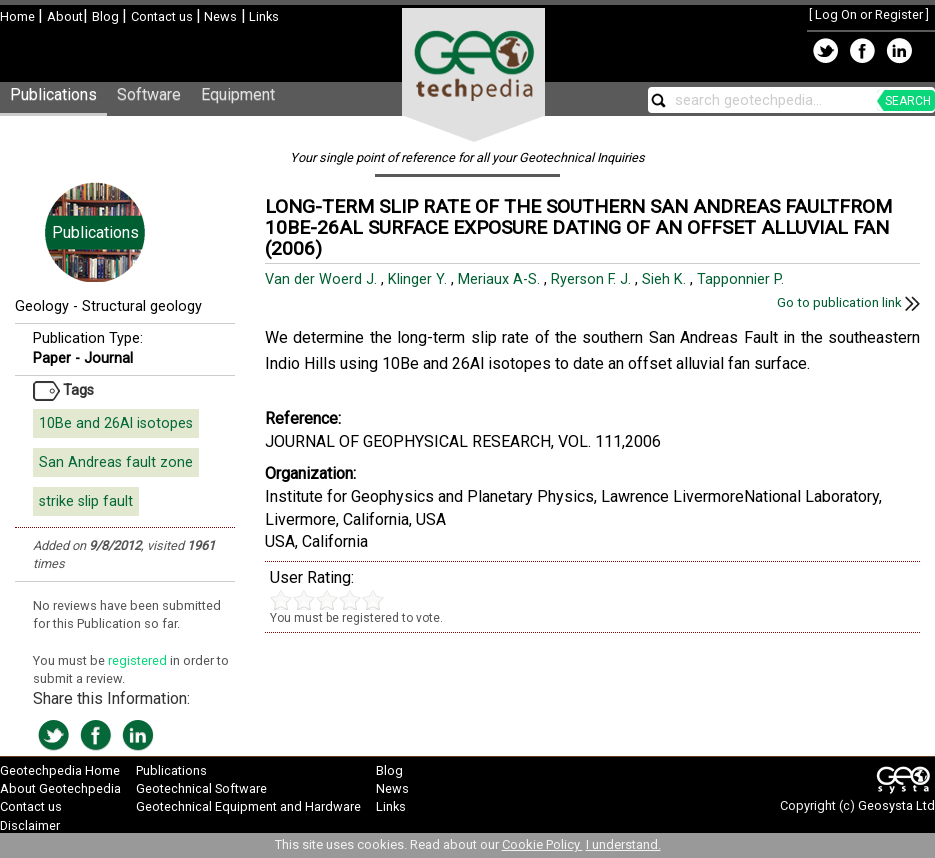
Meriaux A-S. (501, 279)
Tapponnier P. (742, 279)
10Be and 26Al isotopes (116, 423)
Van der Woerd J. (323, 279)
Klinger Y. (419, 279)
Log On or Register (869, 14)
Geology (42, 306)
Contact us (163, 16)
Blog (107, 16)
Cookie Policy (542, 844)
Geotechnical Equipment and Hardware (248, 806)
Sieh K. (666, 279)
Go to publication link (848, 302)
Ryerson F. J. (593, 279)
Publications (53, 94)
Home (19, 16)
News (219, 16)
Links (262, 16)
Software (149, 94)
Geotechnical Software (201, 788)
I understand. (623, 844)
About (65, 16)
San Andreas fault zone (116, 462)
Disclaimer (30, 825)
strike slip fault (86, 501)
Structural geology (142, 306)
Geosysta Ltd (896, 805)
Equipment (238, 94)
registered (139, 660)
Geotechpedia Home (60, 770)
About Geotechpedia (60, 788)
